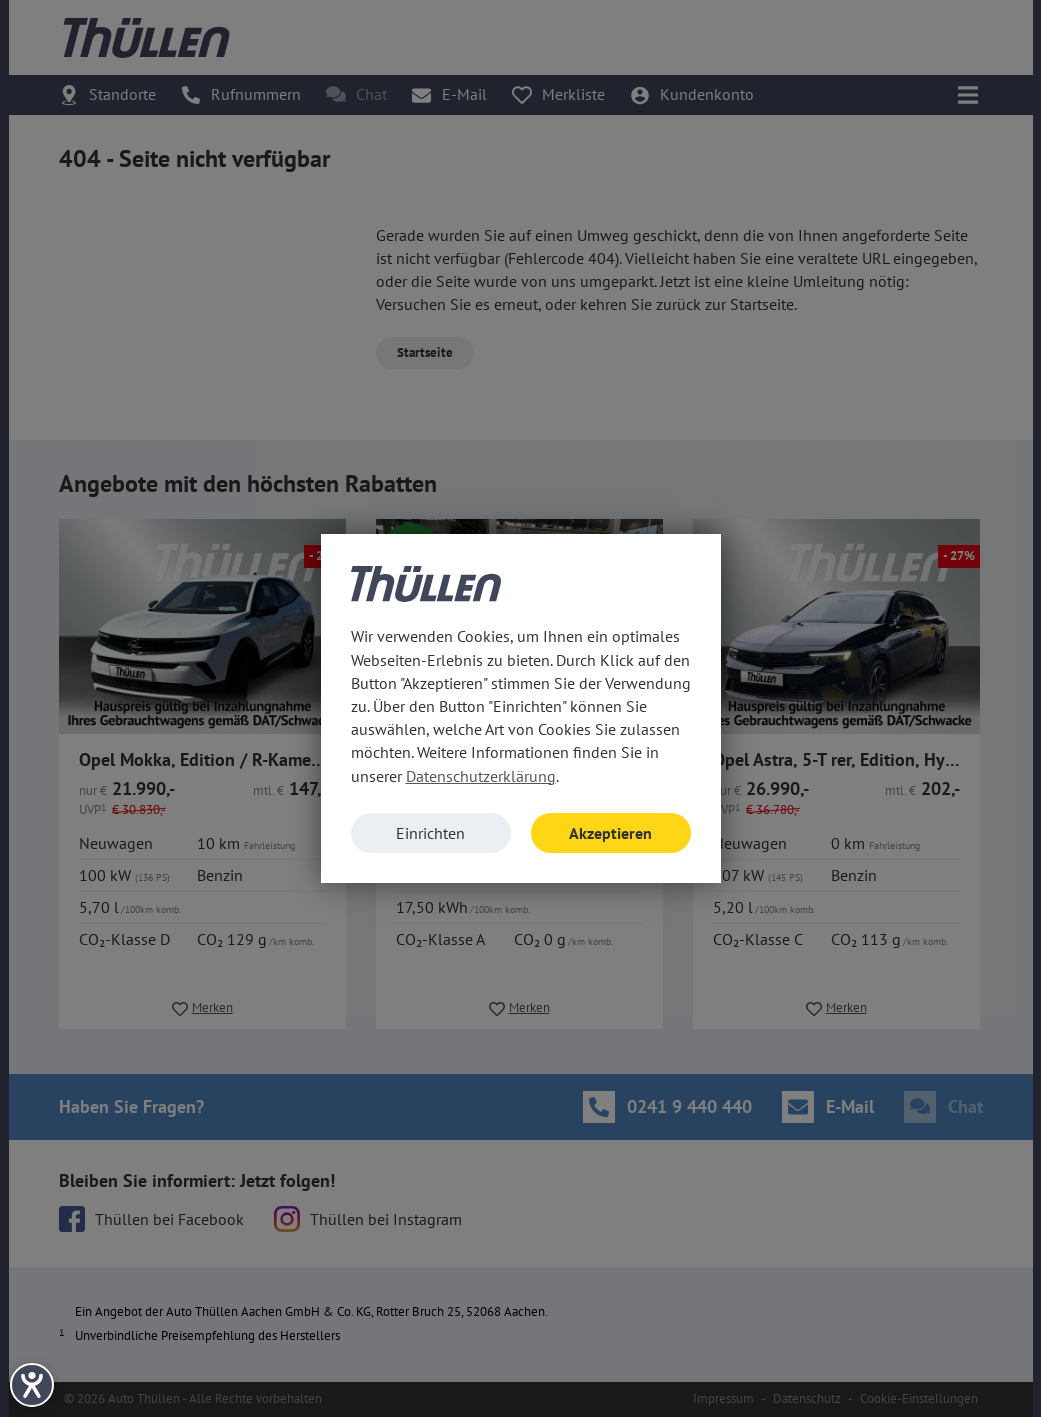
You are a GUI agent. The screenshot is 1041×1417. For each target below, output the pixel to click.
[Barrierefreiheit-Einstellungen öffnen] (32, 1385)
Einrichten (430, 833)
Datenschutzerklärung (481, 776)
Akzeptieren (610, 833)
